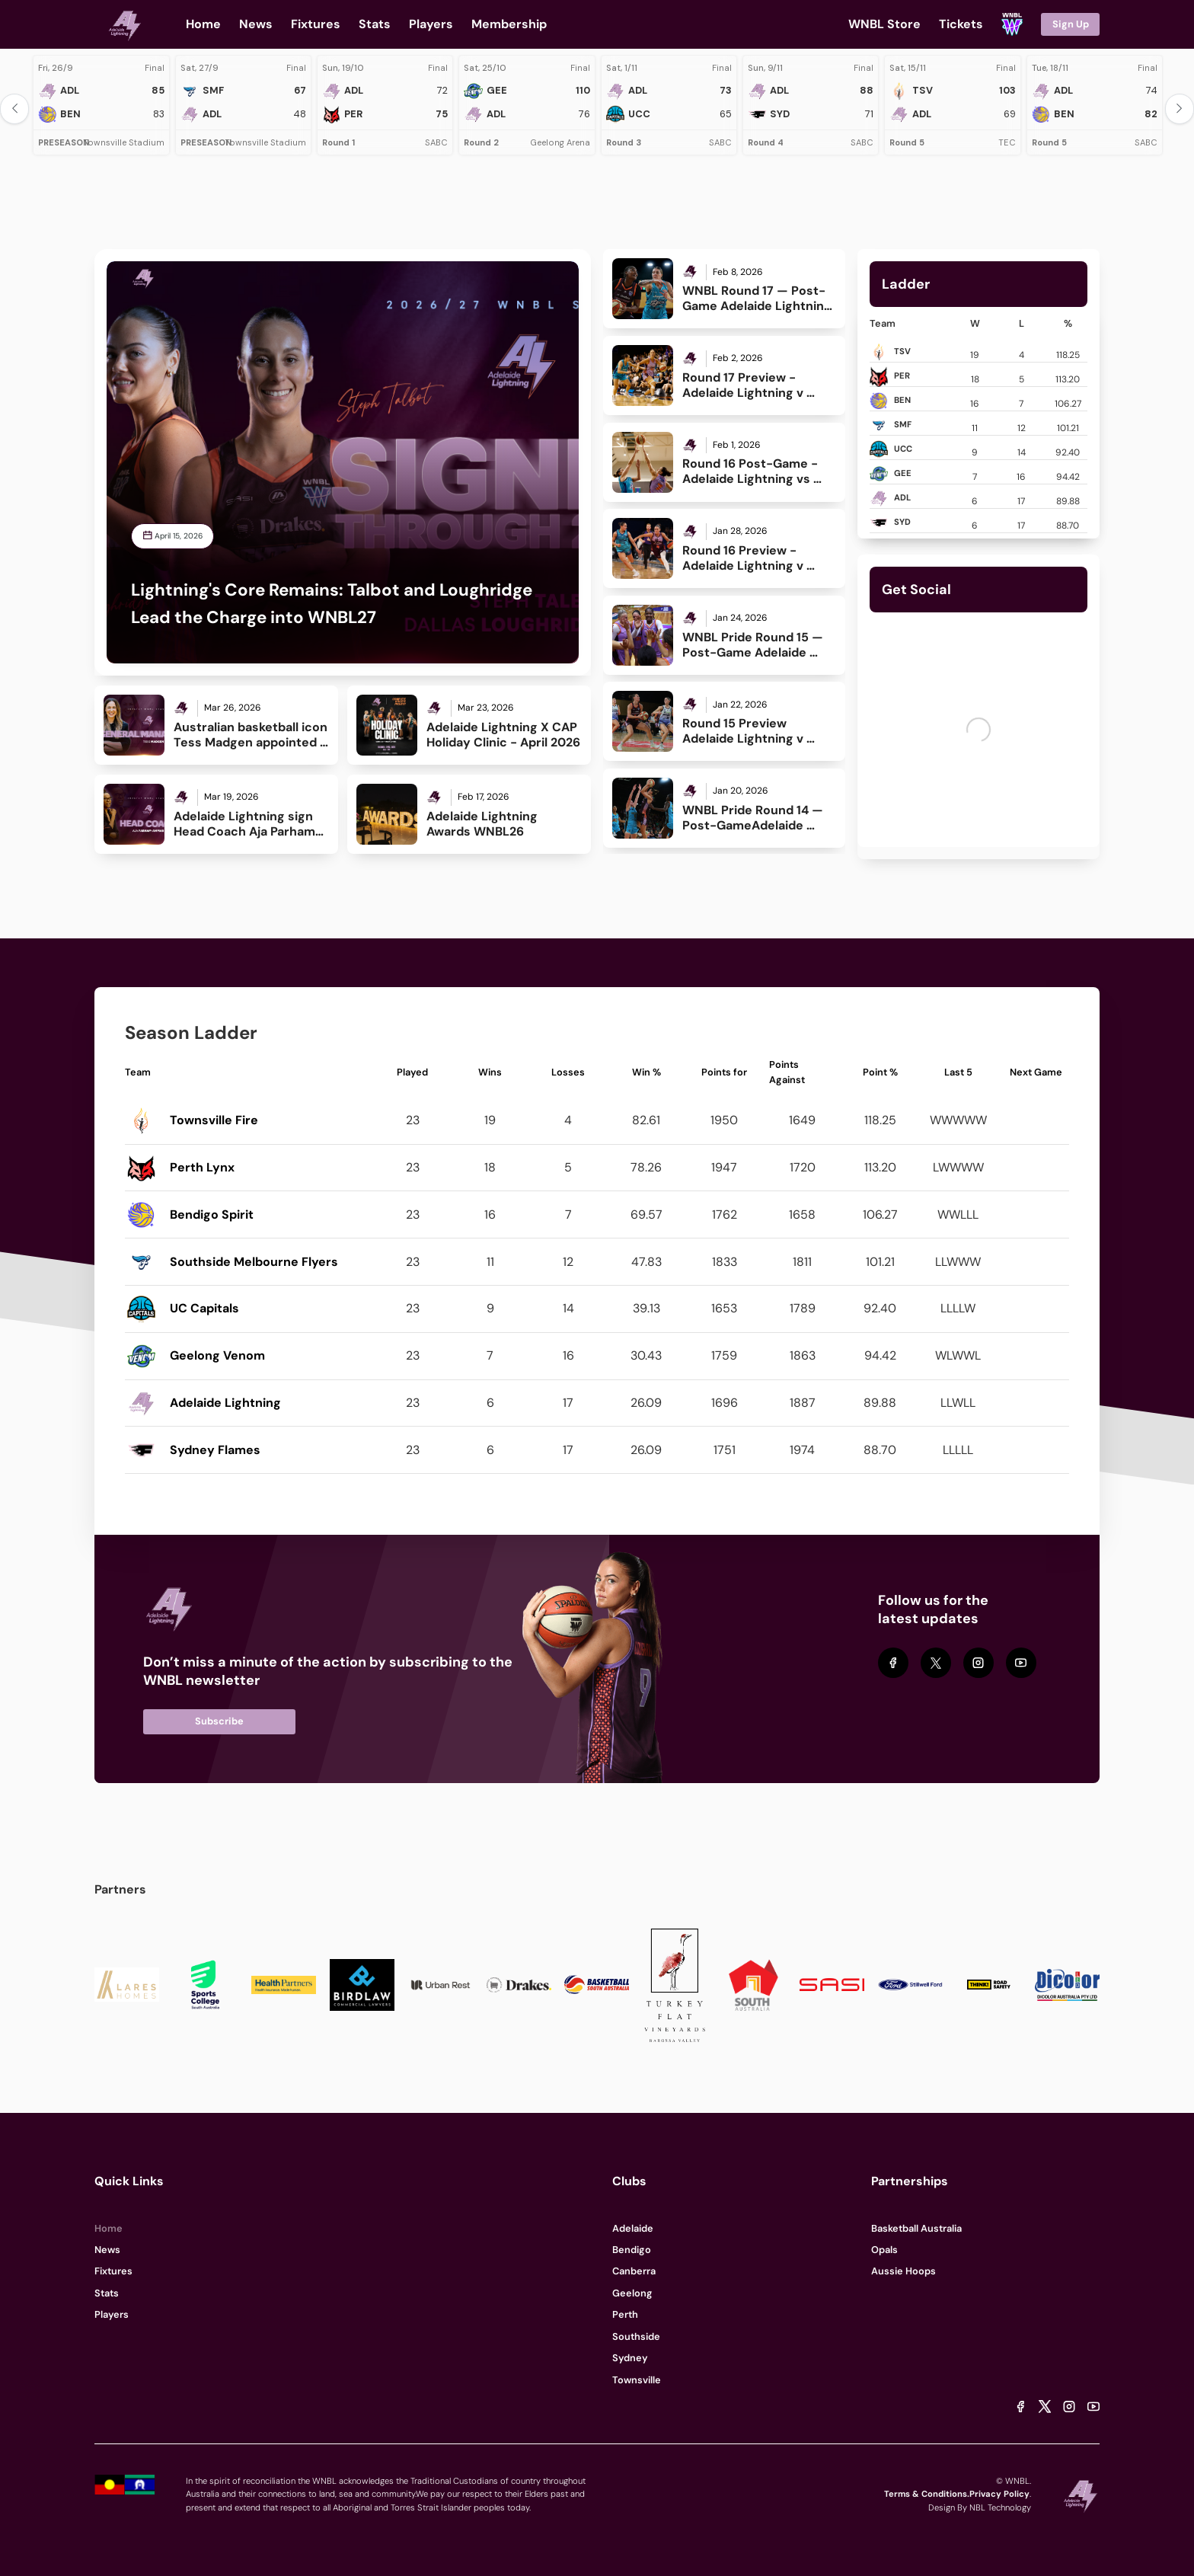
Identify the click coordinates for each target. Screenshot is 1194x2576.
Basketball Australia (916, 2228)
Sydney (630, 2357)
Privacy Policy (999, 2493)
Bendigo (631, 2249)
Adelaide (632, 2228)
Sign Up (1070, 24)
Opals (884, 2249)
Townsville (636, 2379)
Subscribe (219, 1721)
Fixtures (113, 2270)
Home (108, 2228)
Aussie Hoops (903, 2270)
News (107, 2249)
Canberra (634, 2270)
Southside (636, 2336)
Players (111, 2314)
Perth (625, 2314)
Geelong (632, 2293)
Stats (106, 2293)
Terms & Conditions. (926, 2493)
